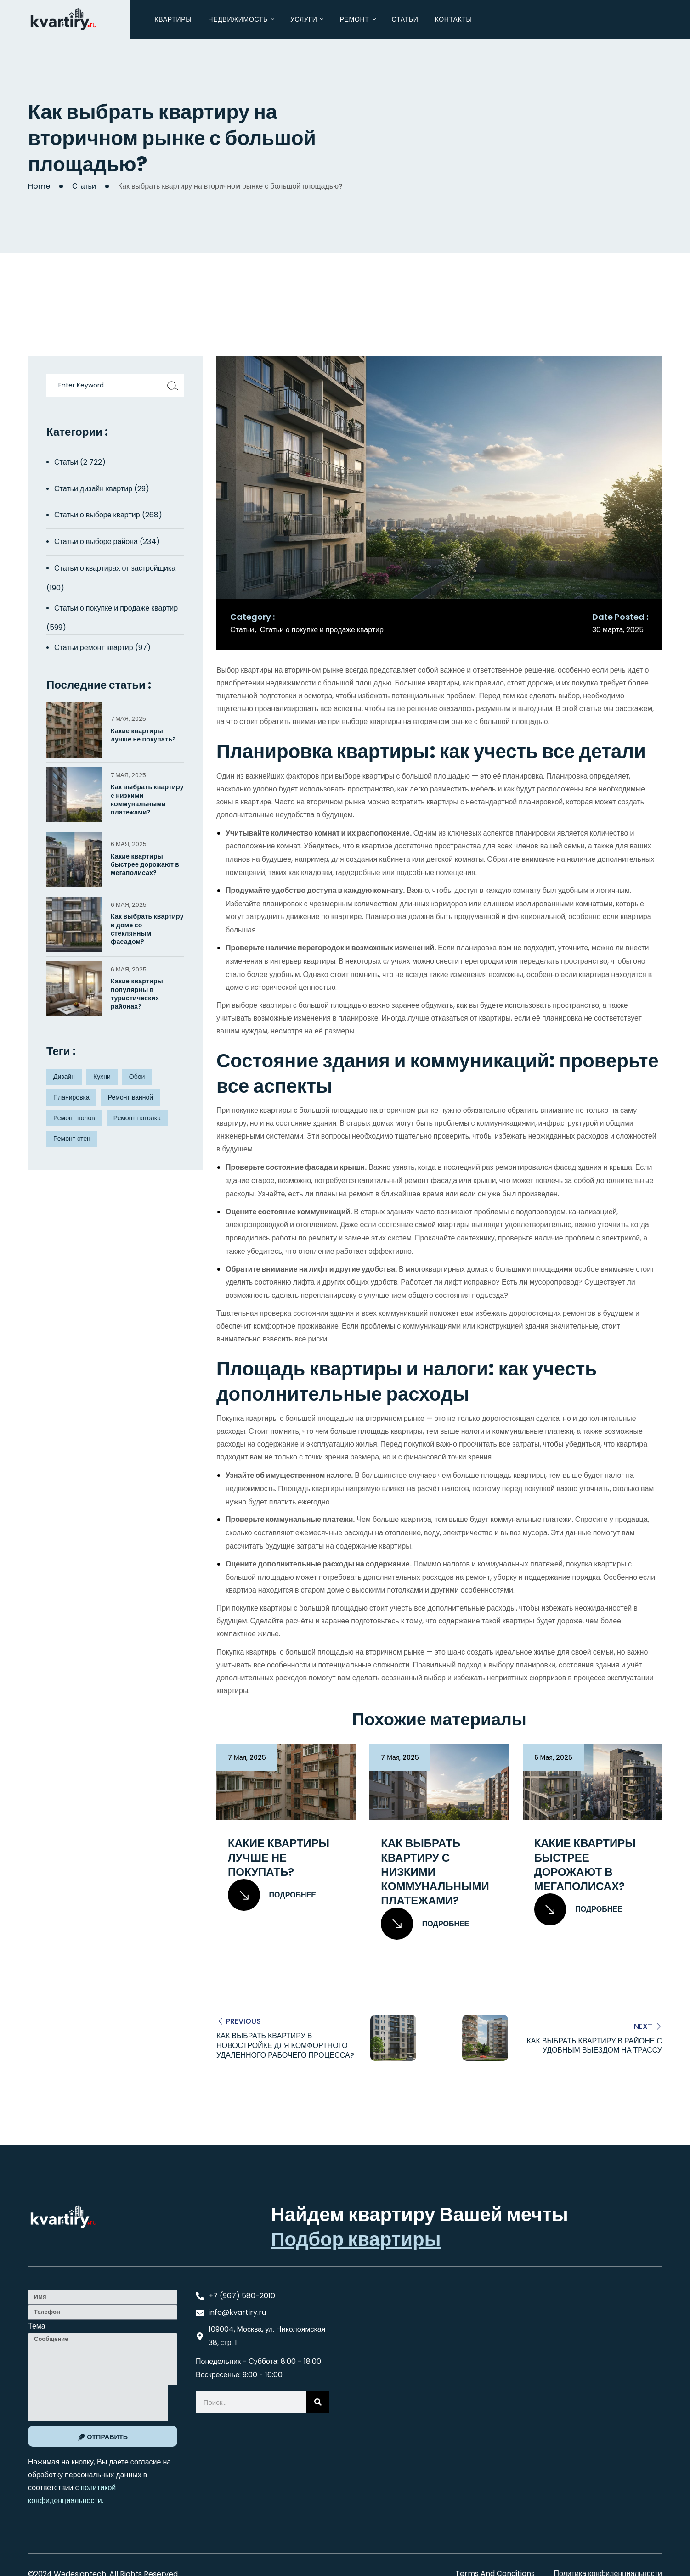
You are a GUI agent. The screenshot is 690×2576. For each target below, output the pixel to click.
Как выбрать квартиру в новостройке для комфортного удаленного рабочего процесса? (285, 2045)
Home (39, 186)
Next (643, 2025)
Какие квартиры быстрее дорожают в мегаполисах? (585, 1864)
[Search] (317, 2402)
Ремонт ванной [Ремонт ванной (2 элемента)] (130, 1097)
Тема (36, 2325)
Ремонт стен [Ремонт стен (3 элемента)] (71, 1138)
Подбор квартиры (356, 2239)
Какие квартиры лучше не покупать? (278, 1857)
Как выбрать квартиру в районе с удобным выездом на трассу (594, 2045)
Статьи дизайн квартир (93, 488)
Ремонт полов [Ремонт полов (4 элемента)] (74, 1117)
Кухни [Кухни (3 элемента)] (102, 1076)
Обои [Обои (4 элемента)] (137, 1076)
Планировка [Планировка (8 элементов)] (71, 1097)
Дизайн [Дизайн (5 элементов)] (64, 1076)
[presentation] (98, 2403)
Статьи (84, 186)
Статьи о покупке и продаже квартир (322, 629)
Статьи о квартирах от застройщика (114, 568)
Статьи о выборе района (96, 541)
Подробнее (272, 1895)
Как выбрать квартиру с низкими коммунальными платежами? (435, 1872)
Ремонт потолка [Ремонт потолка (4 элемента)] (137, 1117)
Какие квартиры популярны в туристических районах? (137, 994)
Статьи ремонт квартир (93, 647)
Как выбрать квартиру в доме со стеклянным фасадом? (147, 929)
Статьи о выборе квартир (97, 515)
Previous (243, 2021)
